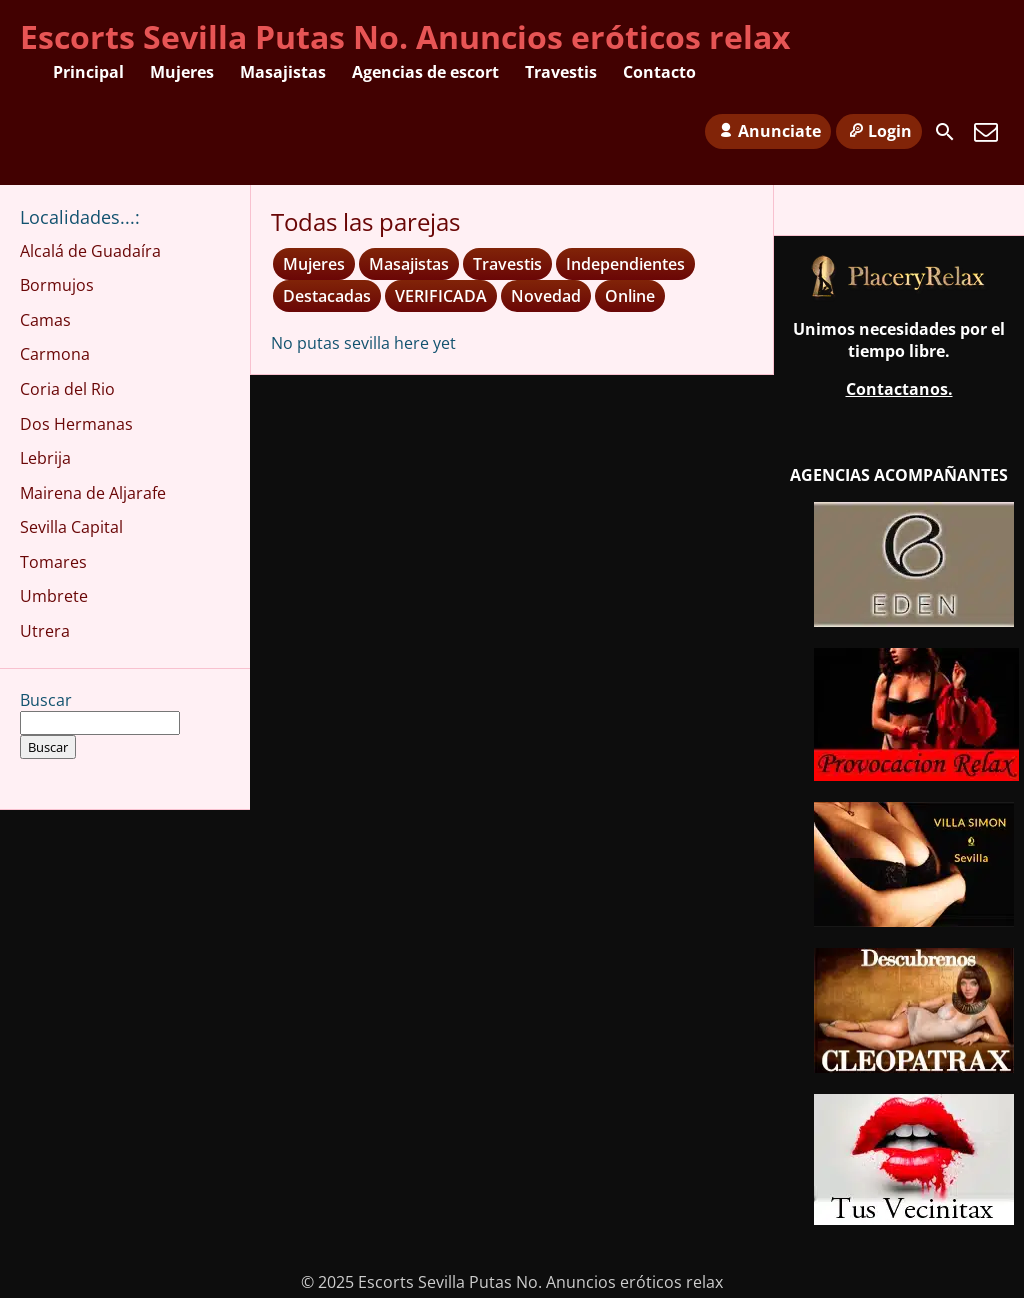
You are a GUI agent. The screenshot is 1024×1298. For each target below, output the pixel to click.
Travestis (561, 72)
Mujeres (182, 72)
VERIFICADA (441, 296)
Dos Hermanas (76, 424)
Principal (88, 72)
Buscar (46, 700)
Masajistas (283, 72)
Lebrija (45, 458)
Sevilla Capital (71, 527)
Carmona (55, 354)
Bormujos (57, 285)
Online (630, 296)
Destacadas (327, 296)
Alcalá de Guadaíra (90, 251)
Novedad (546, 296)
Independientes (625, 264)
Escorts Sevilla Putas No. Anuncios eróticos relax (405, 36)
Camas (45, 320)
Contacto (659, 72)
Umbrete (54, 596)
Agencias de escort (425, 72)
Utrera (45, 631)
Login (879, 131)
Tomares (53, 562)
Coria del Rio (67, 389)
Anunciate (767, 131)
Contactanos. (899, 389)
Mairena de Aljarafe (93, 493)
